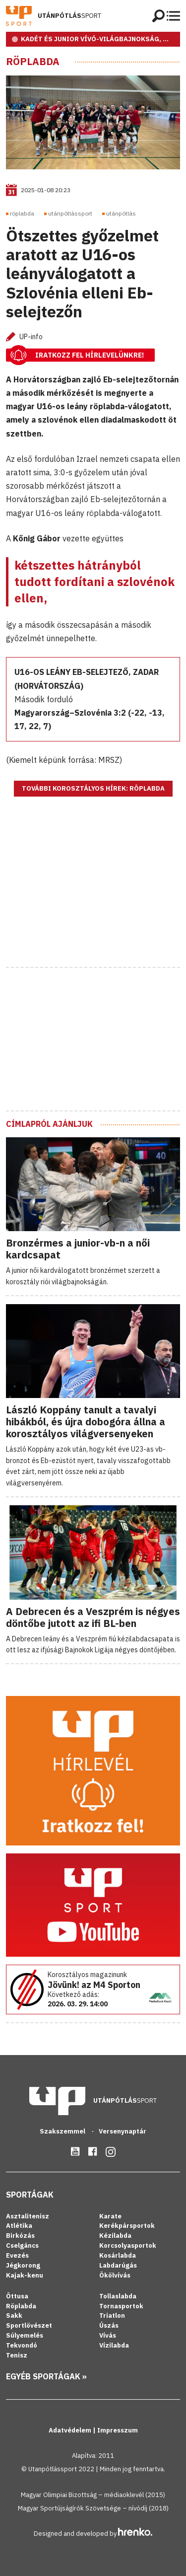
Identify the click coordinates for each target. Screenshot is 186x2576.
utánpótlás (121, 213)
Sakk (14, 2315)
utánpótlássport (70, 213)
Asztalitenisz (27, 2216)
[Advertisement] (93, 894)
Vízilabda (114, 2345)
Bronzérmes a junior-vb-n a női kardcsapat (78, 1248)
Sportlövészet (29, 2325)
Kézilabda (115, 2235)
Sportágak (30, 2195)
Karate (110, 2216)
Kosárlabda (117, 2255)
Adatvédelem (71, 2430)
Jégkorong (23, 2265)
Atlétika (19, 2225)
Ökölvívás (114, 2275)
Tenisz (16, 2355)
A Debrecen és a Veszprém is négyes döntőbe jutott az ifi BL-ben (93, 1617)
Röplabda (33, 62)
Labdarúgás (118, 2265)
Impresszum (117, 2430)
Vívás (107, 2335)
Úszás (109, 2325)
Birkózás (20, 2235)
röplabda (22, 213)
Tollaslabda (117, 2296)
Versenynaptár (122, 2131)
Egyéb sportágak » (46, 2376)
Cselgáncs (22, 2245)
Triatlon (112, 2315)
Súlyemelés (24, 2335)
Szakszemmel (63, 2131)
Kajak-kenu (24, 2275)
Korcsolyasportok (127, 2245)
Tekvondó (21, 2345)
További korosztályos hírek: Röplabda (93, 788)
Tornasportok (121, 2306)
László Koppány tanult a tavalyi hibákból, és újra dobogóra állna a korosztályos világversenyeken (85, 1421)
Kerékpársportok (127, 2225)
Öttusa (17, 2296)
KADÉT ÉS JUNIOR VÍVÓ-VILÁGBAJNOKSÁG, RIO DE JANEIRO (100, 39)
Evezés (17, 2255)
